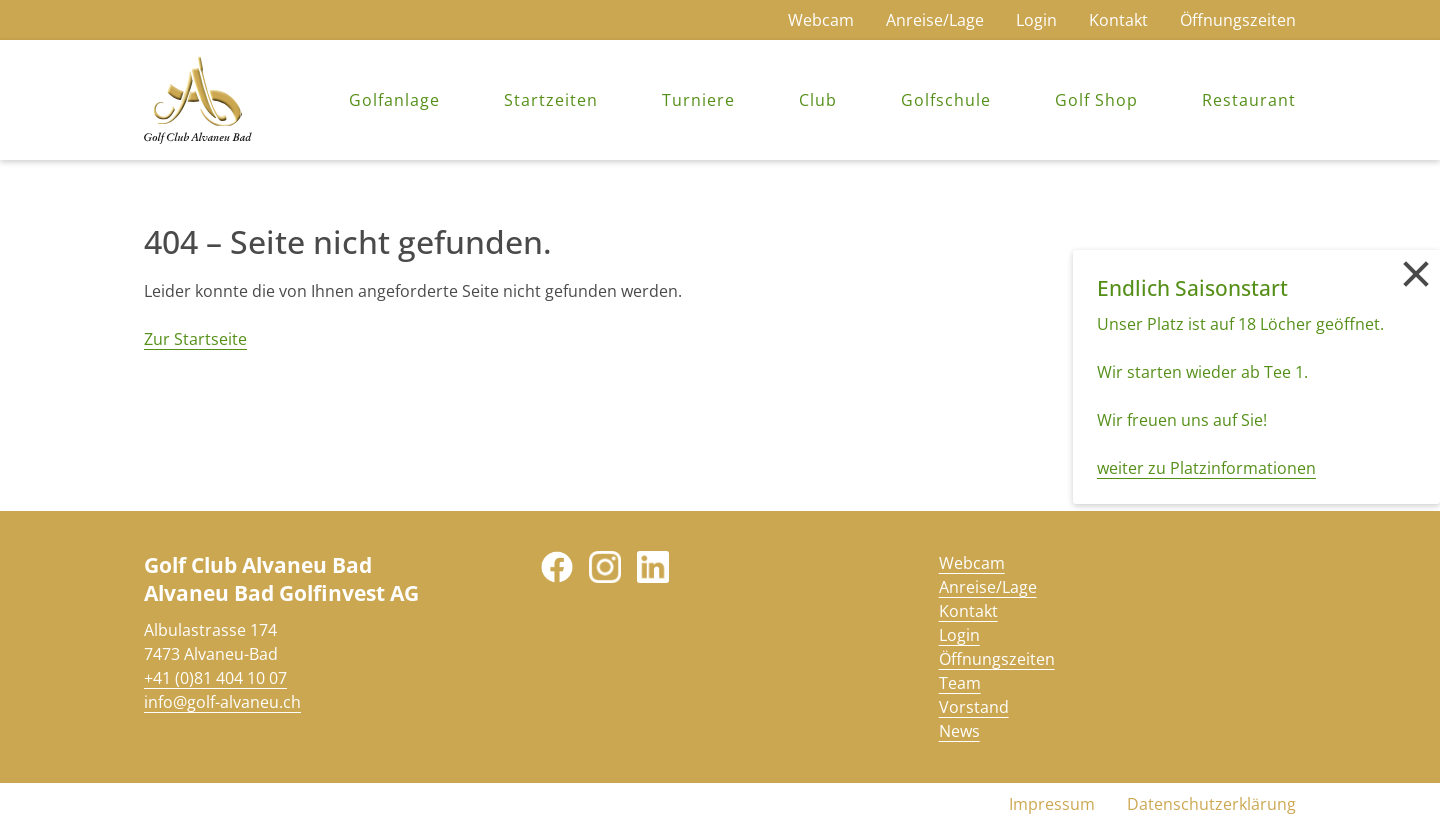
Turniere (698, 100)
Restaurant (1249, 100)
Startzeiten (551, 100)
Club (818, 100)
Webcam (821, 20)
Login (1036, 20)
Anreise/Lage (935, 20)
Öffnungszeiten (1238, 20)
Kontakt (1118, 20)
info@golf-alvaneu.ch (222, 702)
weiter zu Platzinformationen (1206, 468)
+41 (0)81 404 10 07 (215, 678)
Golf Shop (1096, 100)
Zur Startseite (195, 339)
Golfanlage (394, 100)
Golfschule (946, 100)
